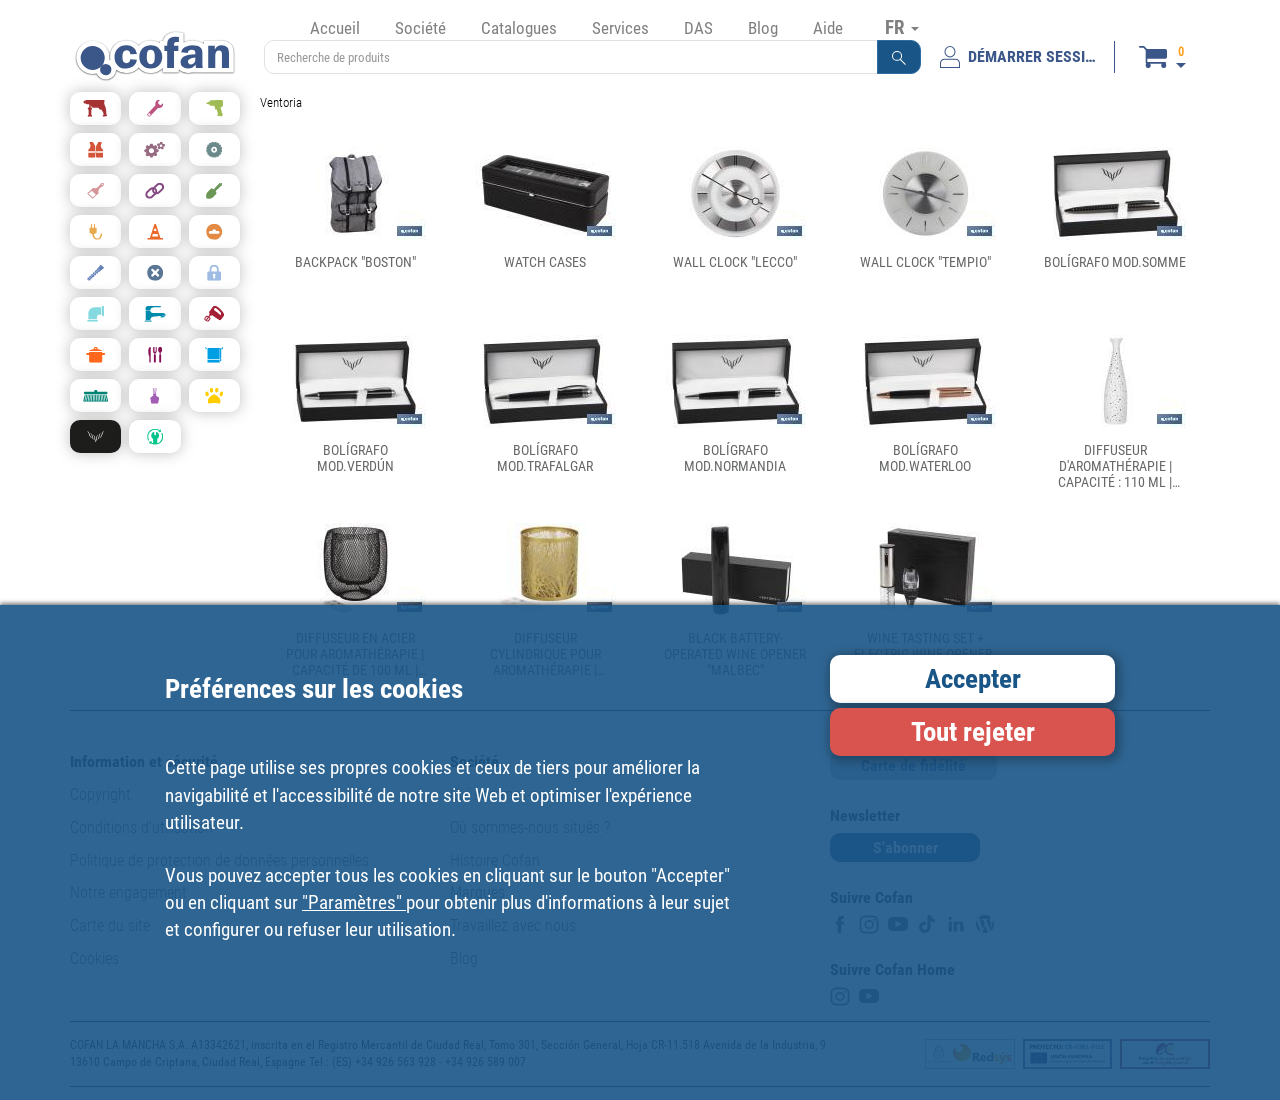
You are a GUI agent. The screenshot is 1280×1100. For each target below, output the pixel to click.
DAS (698, 28)
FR (902, 27)
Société (420, 28)
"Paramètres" (354, 902)
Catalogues (519, 28)
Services (620, 28)
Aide (828, 28)
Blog (763, 28)
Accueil (335, 28)
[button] (899, 57)
